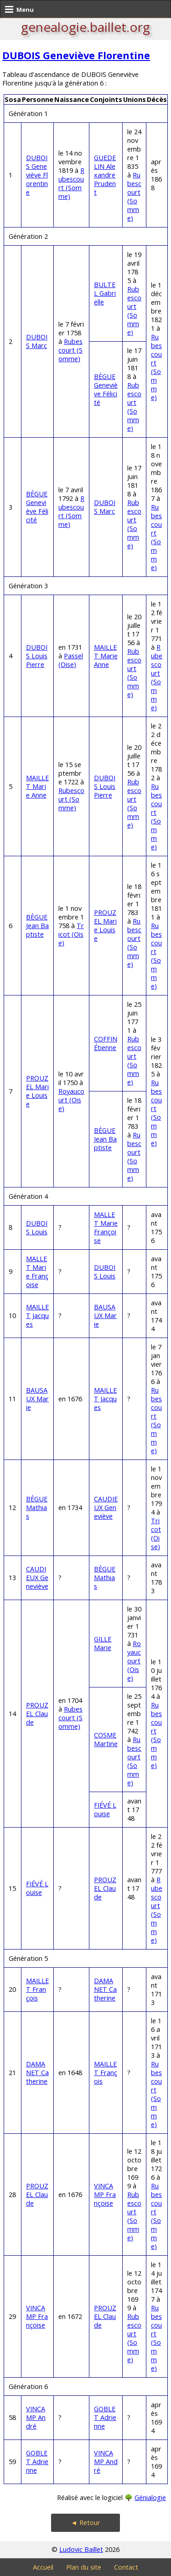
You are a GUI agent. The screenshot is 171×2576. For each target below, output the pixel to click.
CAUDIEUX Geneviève (106, 1507)
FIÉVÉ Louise (105, 1809)
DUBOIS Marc (36, 341)
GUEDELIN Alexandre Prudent (105, 175)
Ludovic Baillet (81, 2549)
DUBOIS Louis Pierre (36, 656)
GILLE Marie (102, 1643)
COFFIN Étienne (105, 1043)
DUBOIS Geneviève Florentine (76, 55)
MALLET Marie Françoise (106, 1227)
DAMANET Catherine (105, 1989)
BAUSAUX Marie (105, 1315)
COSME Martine (106, 1739)
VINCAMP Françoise (105, 2194)
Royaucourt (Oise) (71, 1100)
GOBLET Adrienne (105, 2417)
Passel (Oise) (70, 660)
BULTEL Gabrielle (105, 293)
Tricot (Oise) (71, 934)
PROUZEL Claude (37, 1714)
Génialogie (150, 2497)
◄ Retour (85, 2522)
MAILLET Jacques (37, 1315)
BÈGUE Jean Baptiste (37, 926)
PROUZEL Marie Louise (105, 925)
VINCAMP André (36, 2417)
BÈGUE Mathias (36, 1507)
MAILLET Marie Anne (106, 656)
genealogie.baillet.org (85, 26)
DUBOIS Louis (36, 1227)
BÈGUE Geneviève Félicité (106, 389)
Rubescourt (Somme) (71, 183)
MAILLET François (37, 1989)
